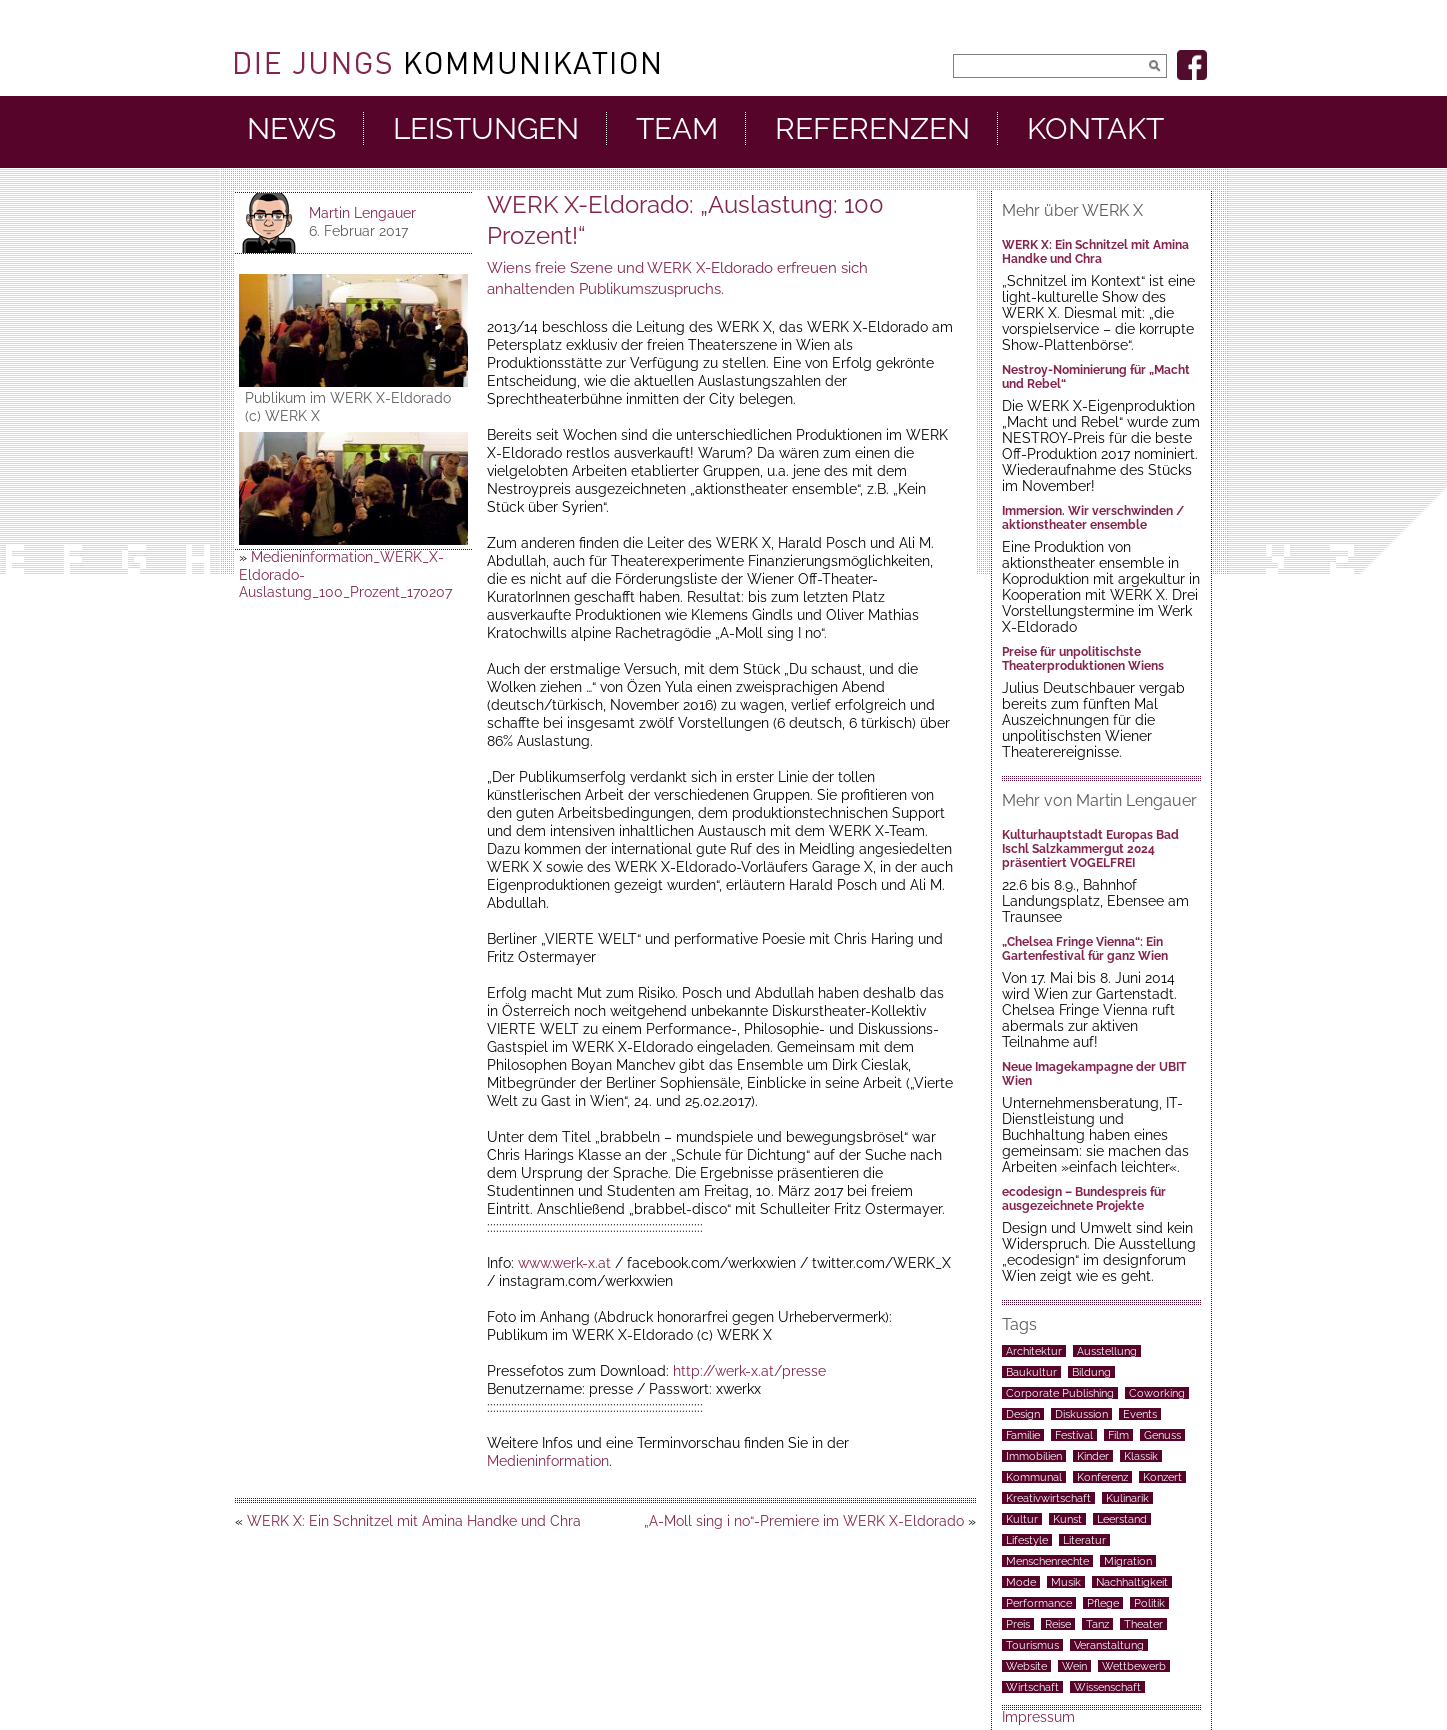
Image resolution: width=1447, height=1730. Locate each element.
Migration (1128, 1561)
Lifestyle (1027, 1540)
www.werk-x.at (564, 1263)
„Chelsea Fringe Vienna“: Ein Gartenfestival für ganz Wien (1085, 949)
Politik (1149, 1603)
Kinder (1093, 1456)
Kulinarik (1127, 1498)
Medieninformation (548, 1461)
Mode (1021, 1582)
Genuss (1162, 1435)
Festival (1074, 1435)
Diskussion (1081, 1414)
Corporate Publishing (1060, 1393)
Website (1026, 1666)
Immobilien (1034, 1456)
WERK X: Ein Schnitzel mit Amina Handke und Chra (414, 1521)
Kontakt (1095, 129)
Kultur (1022, 1519)
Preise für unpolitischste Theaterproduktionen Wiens (1083, 659)
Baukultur (1031, 1372)
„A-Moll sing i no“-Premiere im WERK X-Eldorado (804, 1521)
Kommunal (1034, 1477)
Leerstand (1122, 1519)
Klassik (1141, 1456)
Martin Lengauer (362, 213)
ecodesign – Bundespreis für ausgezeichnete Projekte (1084, 1199)
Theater (1143, 1624)
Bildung (1091, 1372)
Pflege (1103, 1603)
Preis (1018, 1624)
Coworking (1157, 1393)
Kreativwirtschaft (1048, 1498)
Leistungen (486, 129)
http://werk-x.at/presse (749, 1371)
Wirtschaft (1032, 1687)
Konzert (1162, 1477)
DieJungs (447, 63)
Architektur (1034, 1351)
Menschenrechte (1047, 1561)
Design (1023, 1414)
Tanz (1097, 1624)
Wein (1074, 1666)
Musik (1066, 1582)
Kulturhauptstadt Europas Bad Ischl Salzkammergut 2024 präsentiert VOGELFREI (1090, 849)
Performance (1039, 1603)
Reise (1058, 1624)
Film (1118, 1435)
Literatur (1084, 1540)
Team (677, 129)
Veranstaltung (1109, 1645)
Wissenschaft (1107, 1687)
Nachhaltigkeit (1132, 1582)
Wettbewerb (1134, 1666)
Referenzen (872, 129)
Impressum (1038, 1717)
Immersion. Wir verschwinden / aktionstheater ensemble (1093, 518)
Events (1140, 1414)
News (291, 129)
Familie (1023, 1435)
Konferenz (1102, 1477)
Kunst (1067, 1519)
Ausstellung (1107, 1351)
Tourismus (1032, 1645)
